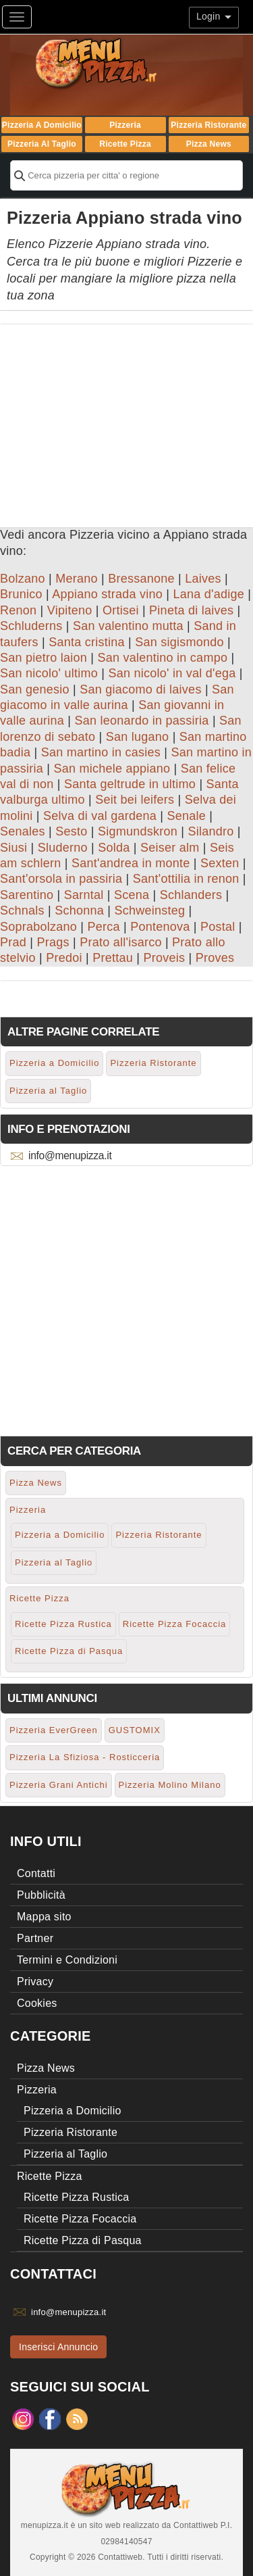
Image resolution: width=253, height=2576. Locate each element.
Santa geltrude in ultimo (130, 784)
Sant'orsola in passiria (61, 878)
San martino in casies (101, 752)
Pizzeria (125, 125)
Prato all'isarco (120, 942)
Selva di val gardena (100, 816)
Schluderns (31, 626)
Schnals (22, 910)
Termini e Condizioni (67, 1960)
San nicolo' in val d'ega (171, 673)
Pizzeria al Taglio (41, 144)
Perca (104, 926)
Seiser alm (170, 847)
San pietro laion (43, 657)
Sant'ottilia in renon (186, 878)
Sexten (220, 863)
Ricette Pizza (125, 144)
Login (213, 16)
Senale (186, 816)
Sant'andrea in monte (131, 863)
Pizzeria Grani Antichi (58, 1785)
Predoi (64, 958)
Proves (215, 958)
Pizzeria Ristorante (208, 125)
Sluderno (63, 847)
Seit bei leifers (134, 799)
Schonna (79, 910)
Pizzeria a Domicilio (42, 125)
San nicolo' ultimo (49, 673)
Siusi (13, 847)
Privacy (35, 1981)
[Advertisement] (126, 419)
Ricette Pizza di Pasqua (69, 1651)
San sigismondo (179, 642)
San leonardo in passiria (142, 720)
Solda (114, 847)
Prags (52, 942)
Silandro (210, 831)
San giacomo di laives (140, 689)
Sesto (71, 831)
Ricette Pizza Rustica (63, 1624)
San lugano (137, 737)
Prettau (112, 958)
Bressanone (141, 578)
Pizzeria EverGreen (53, 1730)
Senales (22, 831)
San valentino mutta (128, 626)
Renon (18, 610)
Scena (131, 895)
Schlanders (191, 895)
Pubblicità (41, 1895)
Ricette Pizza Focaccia (175, 1624)
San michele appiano (111, 768)
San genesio (34, 689)
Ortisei (121, 610)
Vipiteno (69, 610)
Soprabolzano (38, 926)
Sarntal (84, 895)
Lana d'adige (209, 594)
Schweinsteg (149, 910)
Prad (13, 942)
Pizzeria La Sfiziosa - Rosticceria (84, 1757)
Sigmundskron (137, 831)
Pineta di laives (191, 610)
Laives (203, 578)
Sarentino (26, 895)
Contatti (36, 1873)
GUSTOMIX (135, 1730)
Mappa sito (44, 1916)
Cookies (37, 2003)
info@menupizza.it (69, 1155)
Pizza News (208, 144)
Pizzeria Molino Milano (170, 1785)
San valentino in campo (163, 657)
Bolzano (22, 578)
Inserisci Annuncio (58, 2346)
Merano (76, 578)
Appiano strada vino (107, 594)
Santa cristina (87, 642)
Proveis (164, 958)
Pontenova (160, 926)
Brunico (21, 594)
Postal (217, 926)
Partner (35, 1938)
